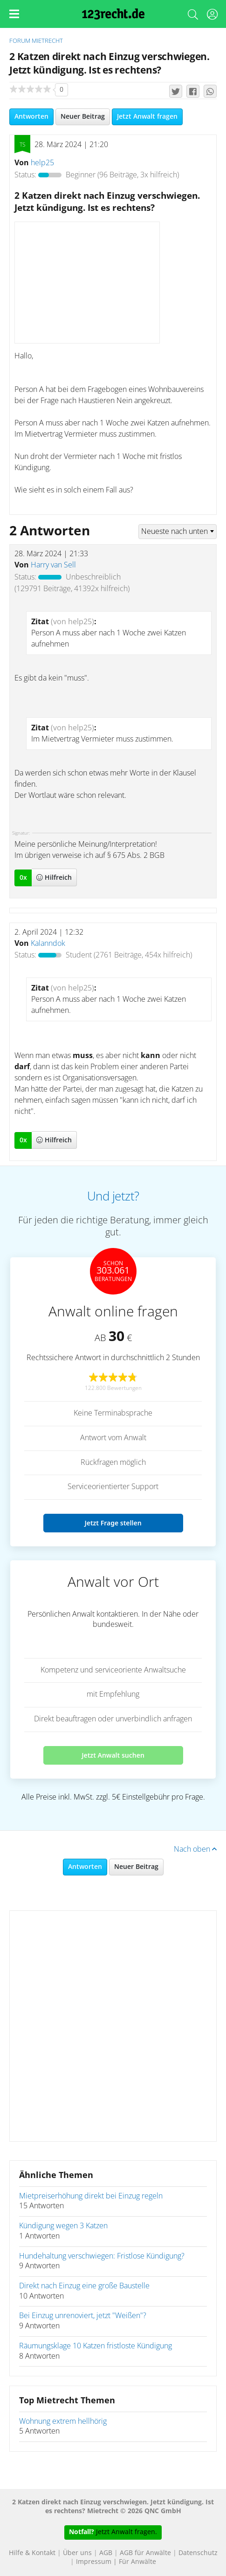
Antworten (31, 117)
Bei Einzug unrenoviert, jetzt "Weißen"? (82, 2316)
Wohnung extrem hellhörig (63, 2421)
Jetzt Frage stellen (112, 1522)
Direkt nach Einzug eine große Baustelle (84, 2286)
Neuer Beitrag (83, 117)
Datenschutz (198, 2553)
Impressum (93, 2562)
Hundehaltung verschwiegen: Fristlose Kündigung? (102, 2256)
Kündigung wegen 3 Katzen (63, 2226)
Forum (19, 41)
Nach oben (195, 1849)
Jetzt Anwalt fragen (147, 117)
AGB (105, 2553)
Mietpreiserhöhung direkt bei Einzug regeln (91, 2196)
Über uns (77, 2553)
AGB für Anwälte (145, 2553)
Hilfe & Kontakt (32, 2553)
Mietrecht (47, 41)
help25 (42, 163)
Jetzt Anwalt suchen (113, 1755)
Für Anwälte (137, 2562)
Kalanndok (48, 943)
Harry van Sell (53, 565)
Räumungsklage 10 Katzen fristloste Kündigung (95, 2346)
